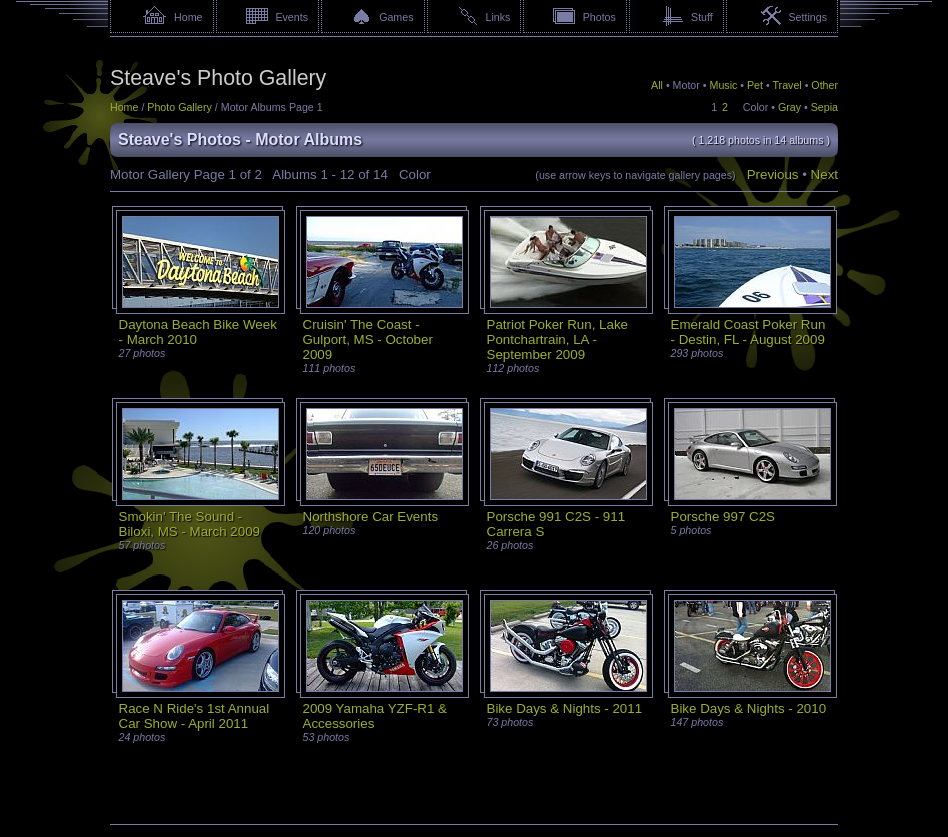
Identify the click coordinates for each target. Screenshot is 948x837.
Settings (807, 17)
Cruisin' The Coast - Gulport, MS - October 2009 (368, 339)
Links (498, 17)
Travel (786, 85)
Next (824, 174)
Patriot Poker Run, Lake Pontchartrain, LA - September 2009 (558, 339)
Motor (686, 85)
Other (824, 85)
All (657, 85)
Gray (789, 107)
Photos (599, 17)
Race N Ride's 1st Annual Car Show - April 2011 (194, 716)
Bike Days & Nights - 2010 (749, 708)
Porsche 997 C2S (723, 516)
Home (188, 17)
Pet (755, 85)
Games (396, 17)
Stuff (702, 17)
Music (724, 85)
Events (291, 17)
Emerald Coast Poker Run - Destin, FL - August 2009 (748, 332)
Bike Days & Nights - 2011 (565, 708)
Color (755, 107)
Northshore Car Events (371, 516)
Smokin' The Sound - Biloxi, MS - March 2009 (189, 524)
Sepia (824, 107)
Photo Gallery (179, 107)
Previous (773, 174)
